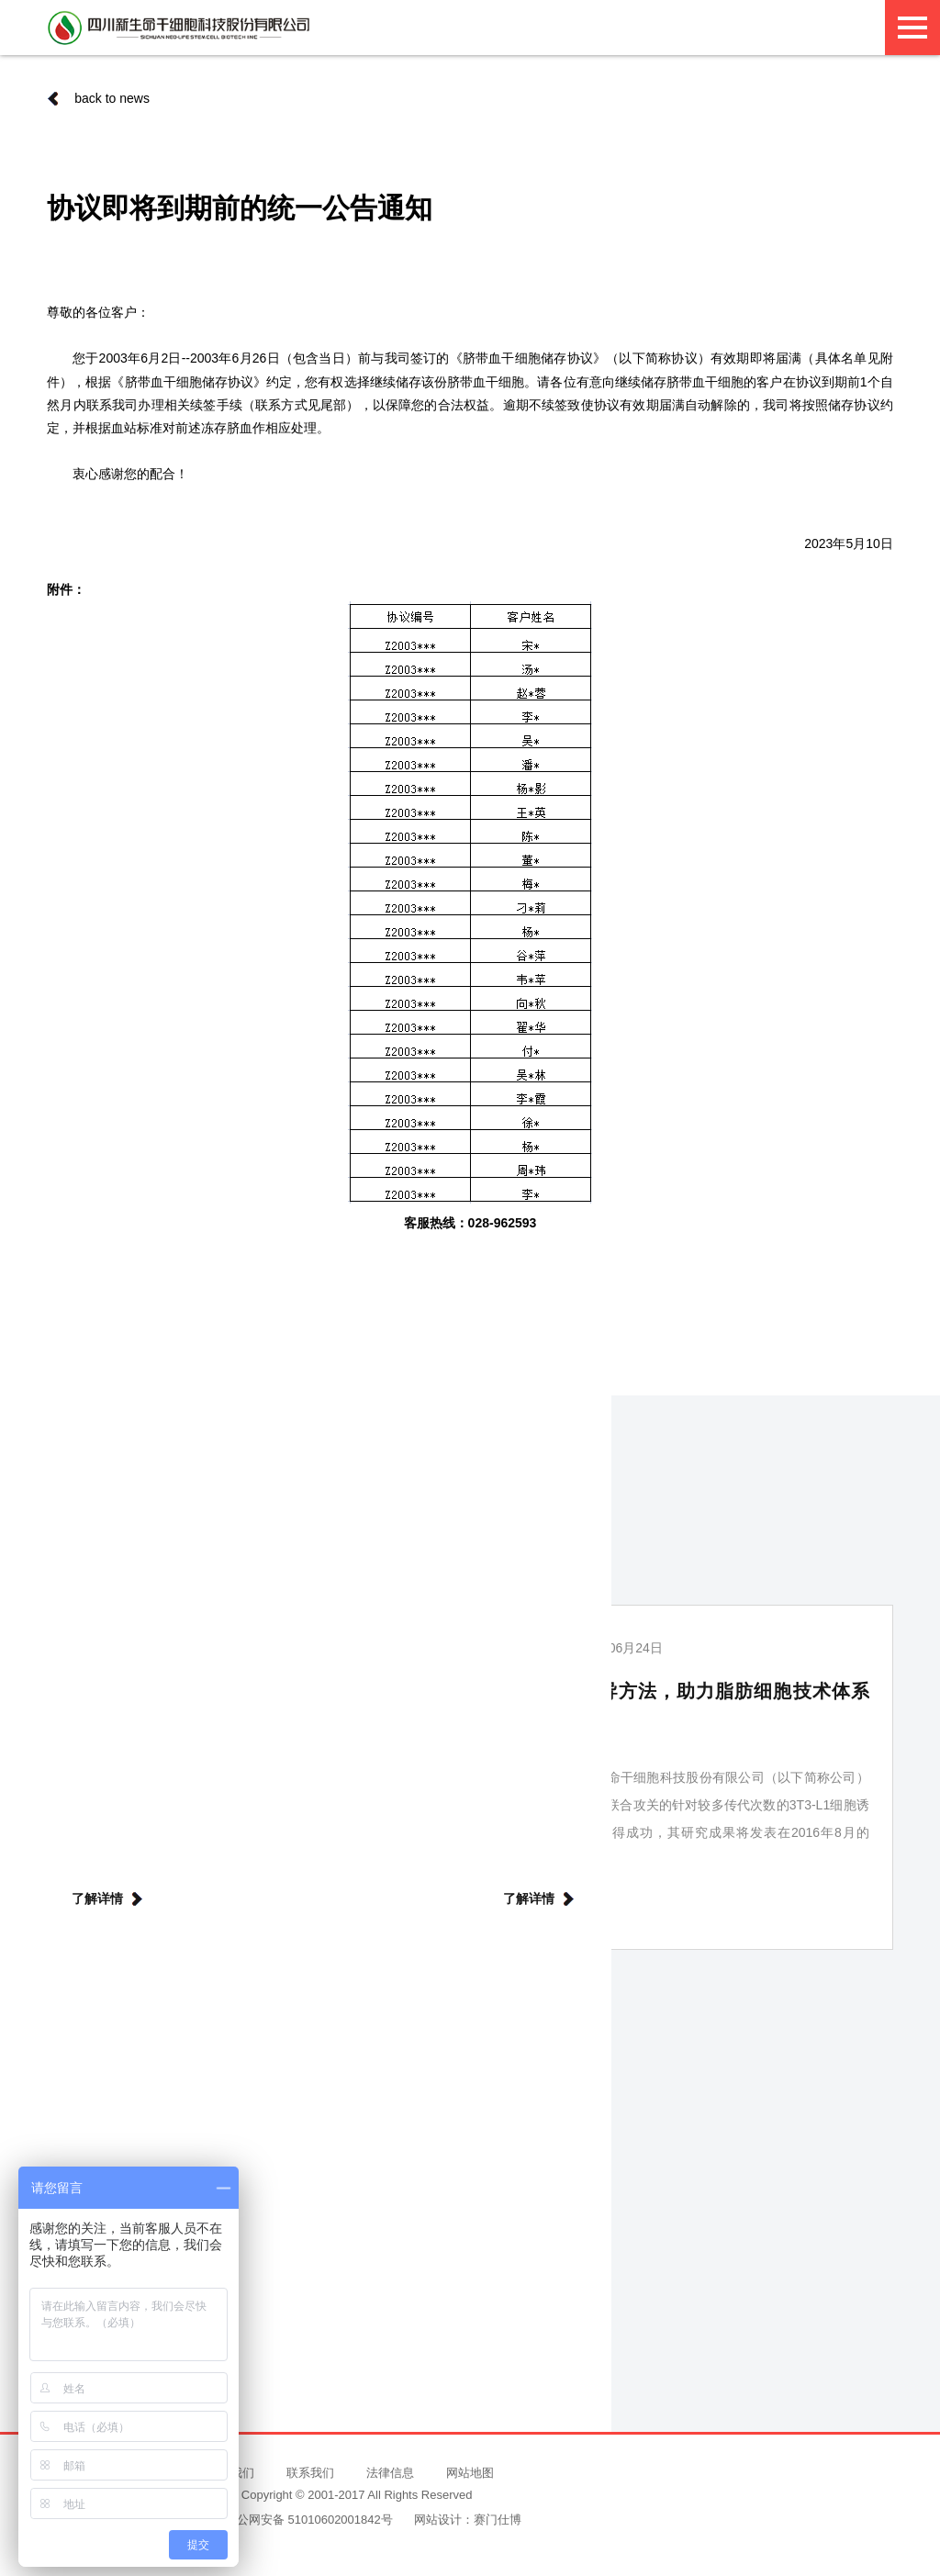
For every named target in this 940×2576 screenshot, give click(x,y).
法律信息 (390, 2473)
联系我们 (310, 2473)
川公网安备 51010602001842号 (301, 2519)
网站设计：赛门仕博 (467, 2519)
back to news (98, 98)
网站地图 (470, 2473)
